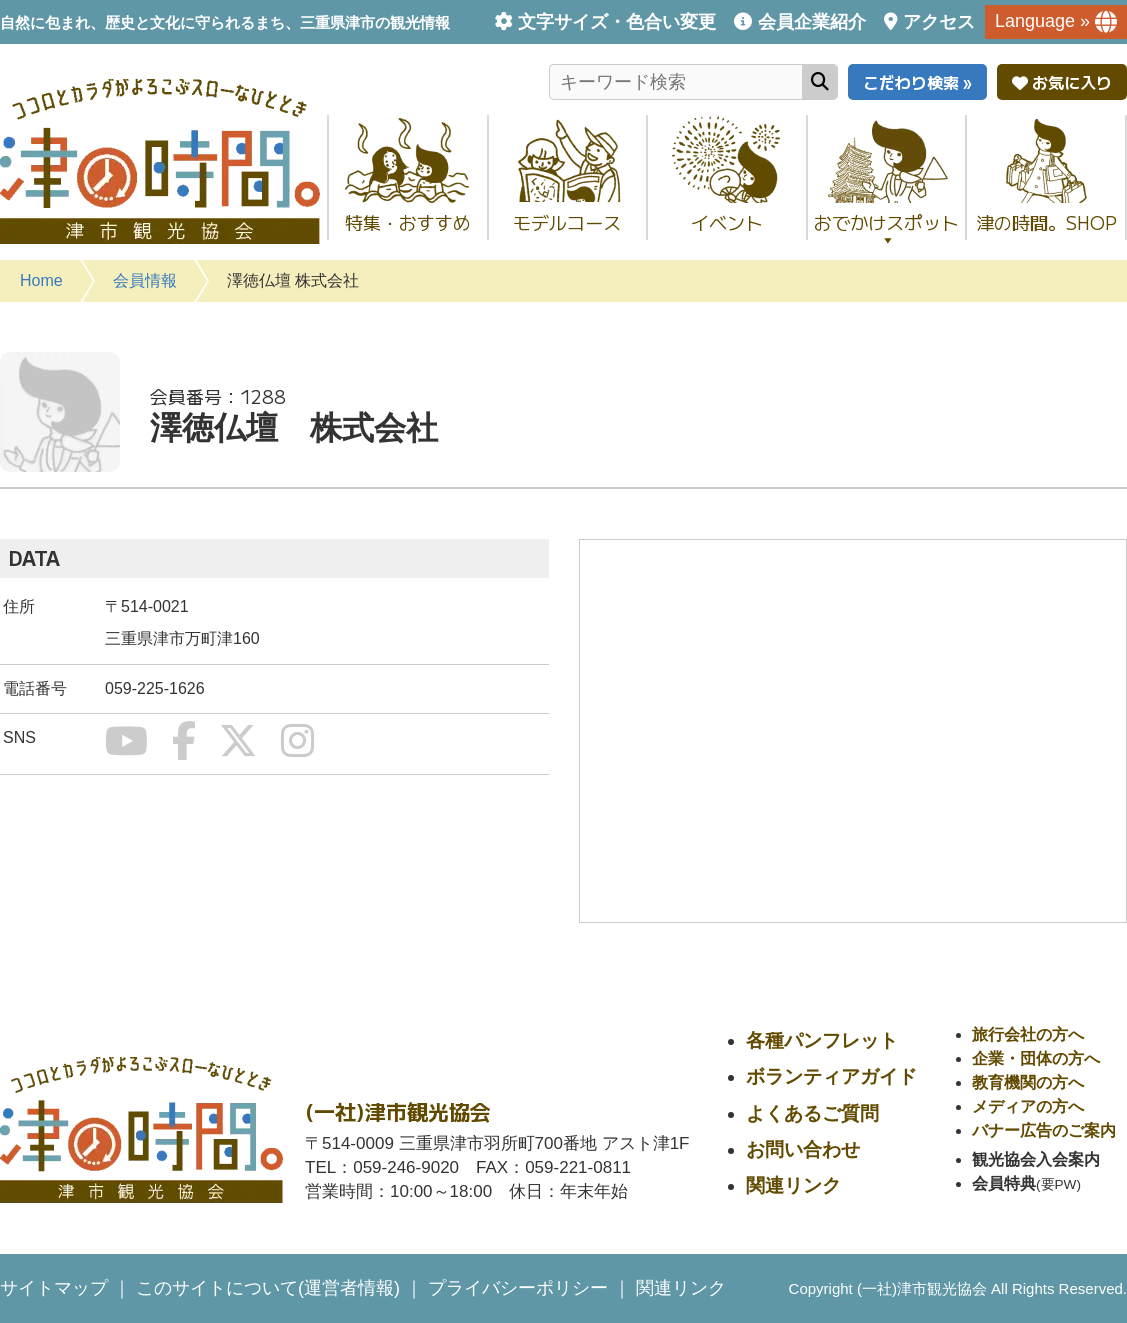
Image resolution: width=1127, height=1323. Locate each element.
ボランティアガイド (831, 1076)
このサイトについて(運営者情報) (268, 1288)
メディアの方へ (1028, 1106)
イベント (727, 222)
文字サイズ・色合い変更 (617, 22)
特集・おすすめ (408, 222)
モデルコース (567, 222)
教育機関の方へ (1028, 1082)
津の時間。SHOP (1046, 222)
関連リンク (793, 1185)
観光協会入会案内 (1036, 1159)
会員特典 (1004, 1183)
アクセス (939, 22)
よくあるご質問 (812, 1113)
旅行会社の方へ (1028, 1034)
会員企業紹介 (812, 22)
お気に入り (1062, 82)
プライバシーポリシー (518, 1288)
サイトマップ (54, 1288)
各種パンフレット (822, 1040)
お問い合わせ (803, 1149)
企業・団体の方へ (1036, 1058)
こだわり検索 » (917, 82)
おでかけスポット (886, 228)
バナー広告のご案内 (1044, 1130)
